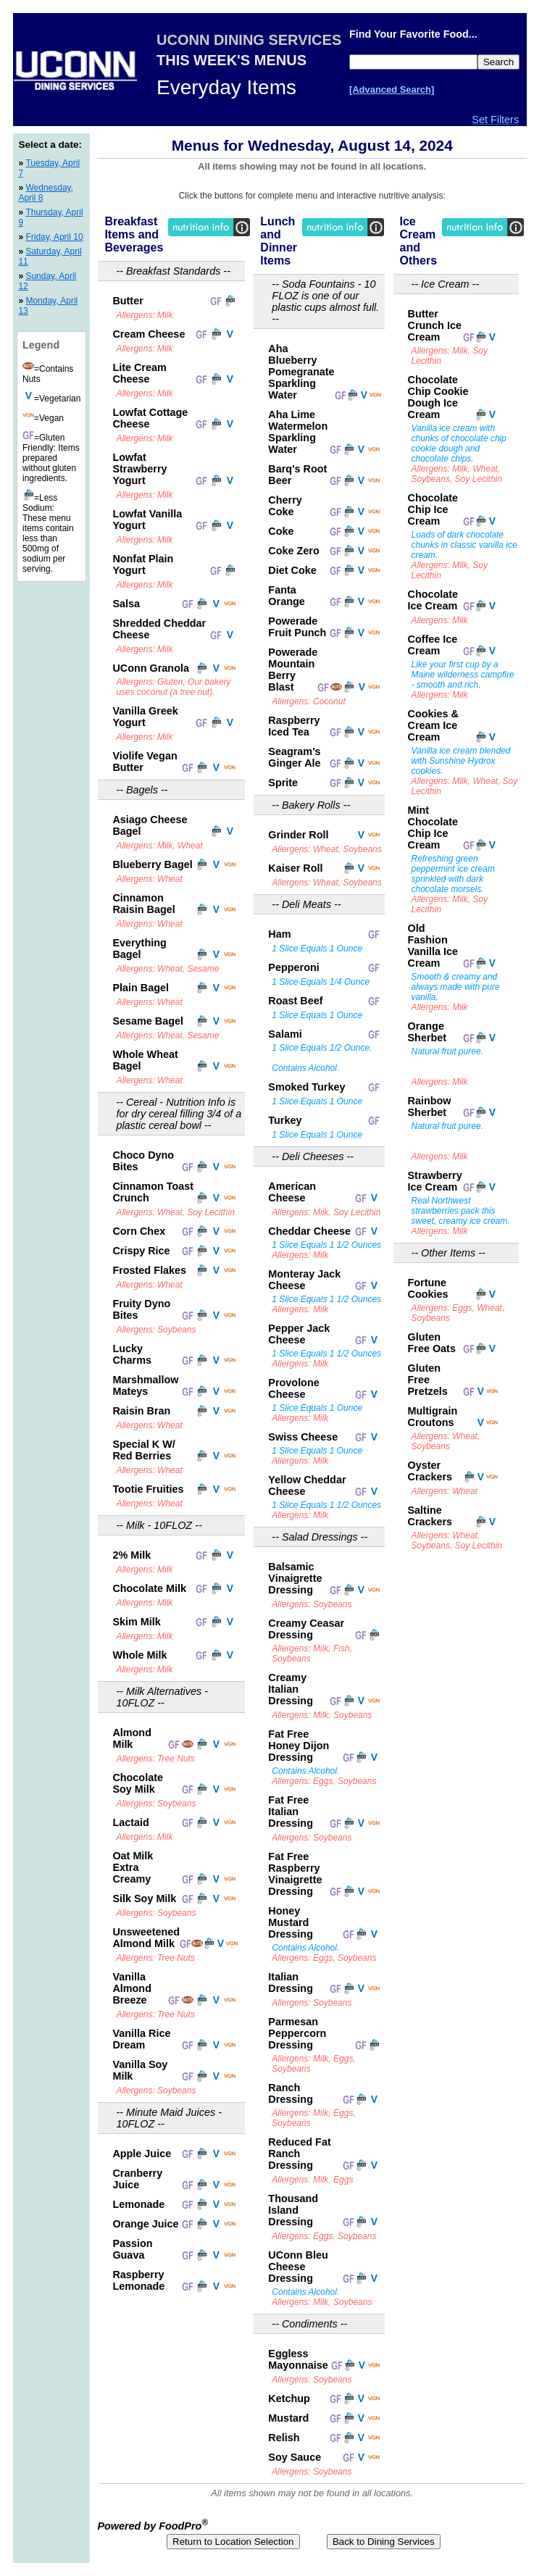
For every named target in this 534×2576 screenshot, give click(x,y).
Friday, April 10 (54, 237)
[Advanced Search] (391, 89)
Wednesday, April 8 (45, 193)
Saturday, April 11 (49, 256)
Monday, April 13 (48, 306)
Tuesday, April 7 (49, 168)
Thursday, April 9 (50, 217)
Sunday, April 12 (47, 281)
